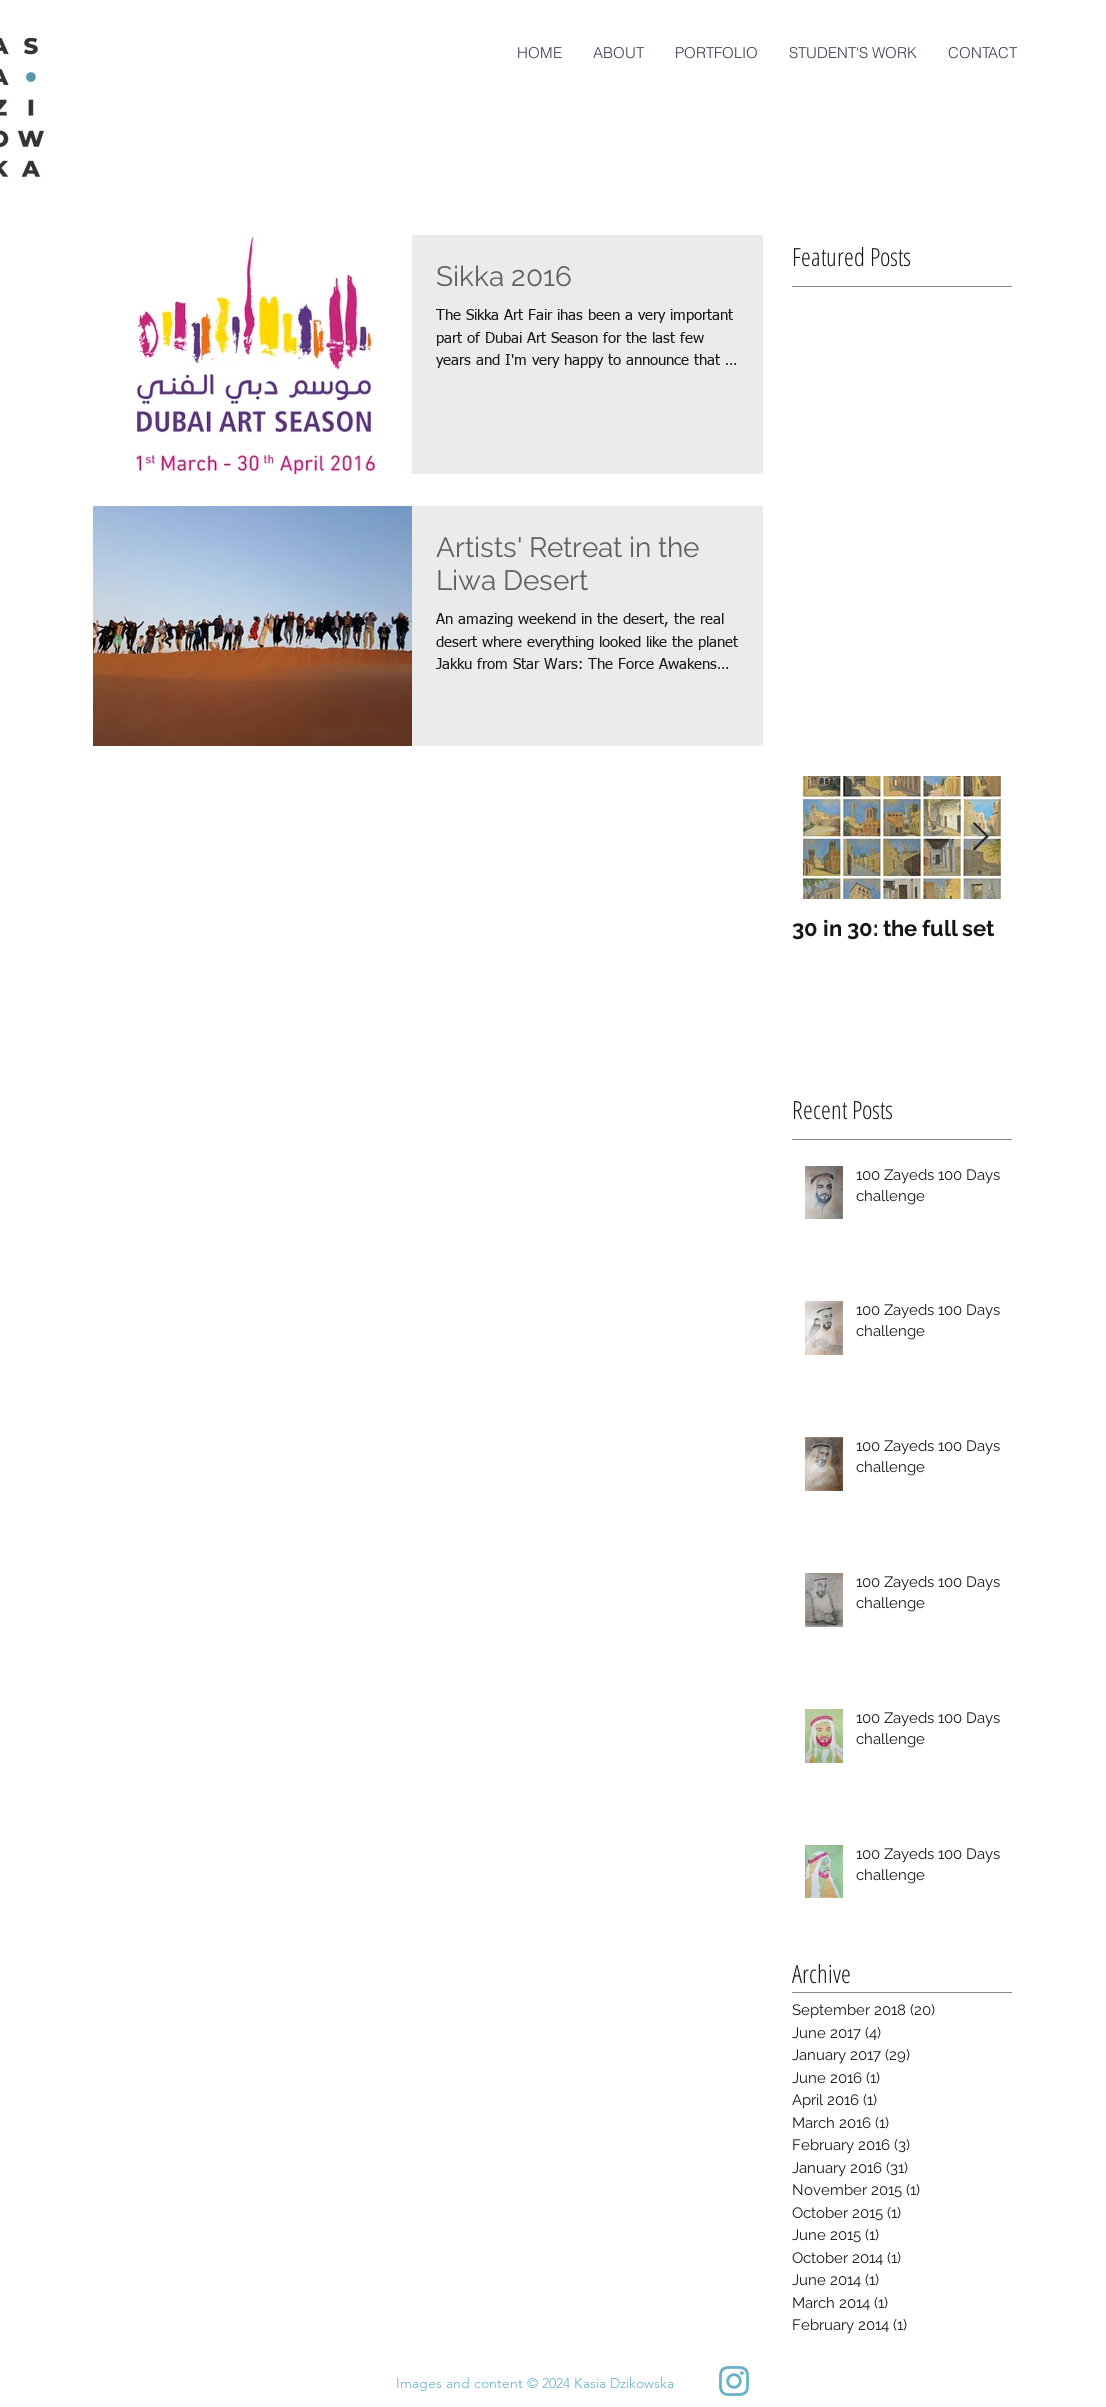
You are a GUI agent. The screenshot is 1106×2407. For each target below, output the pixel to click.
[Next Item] (980, 837)
